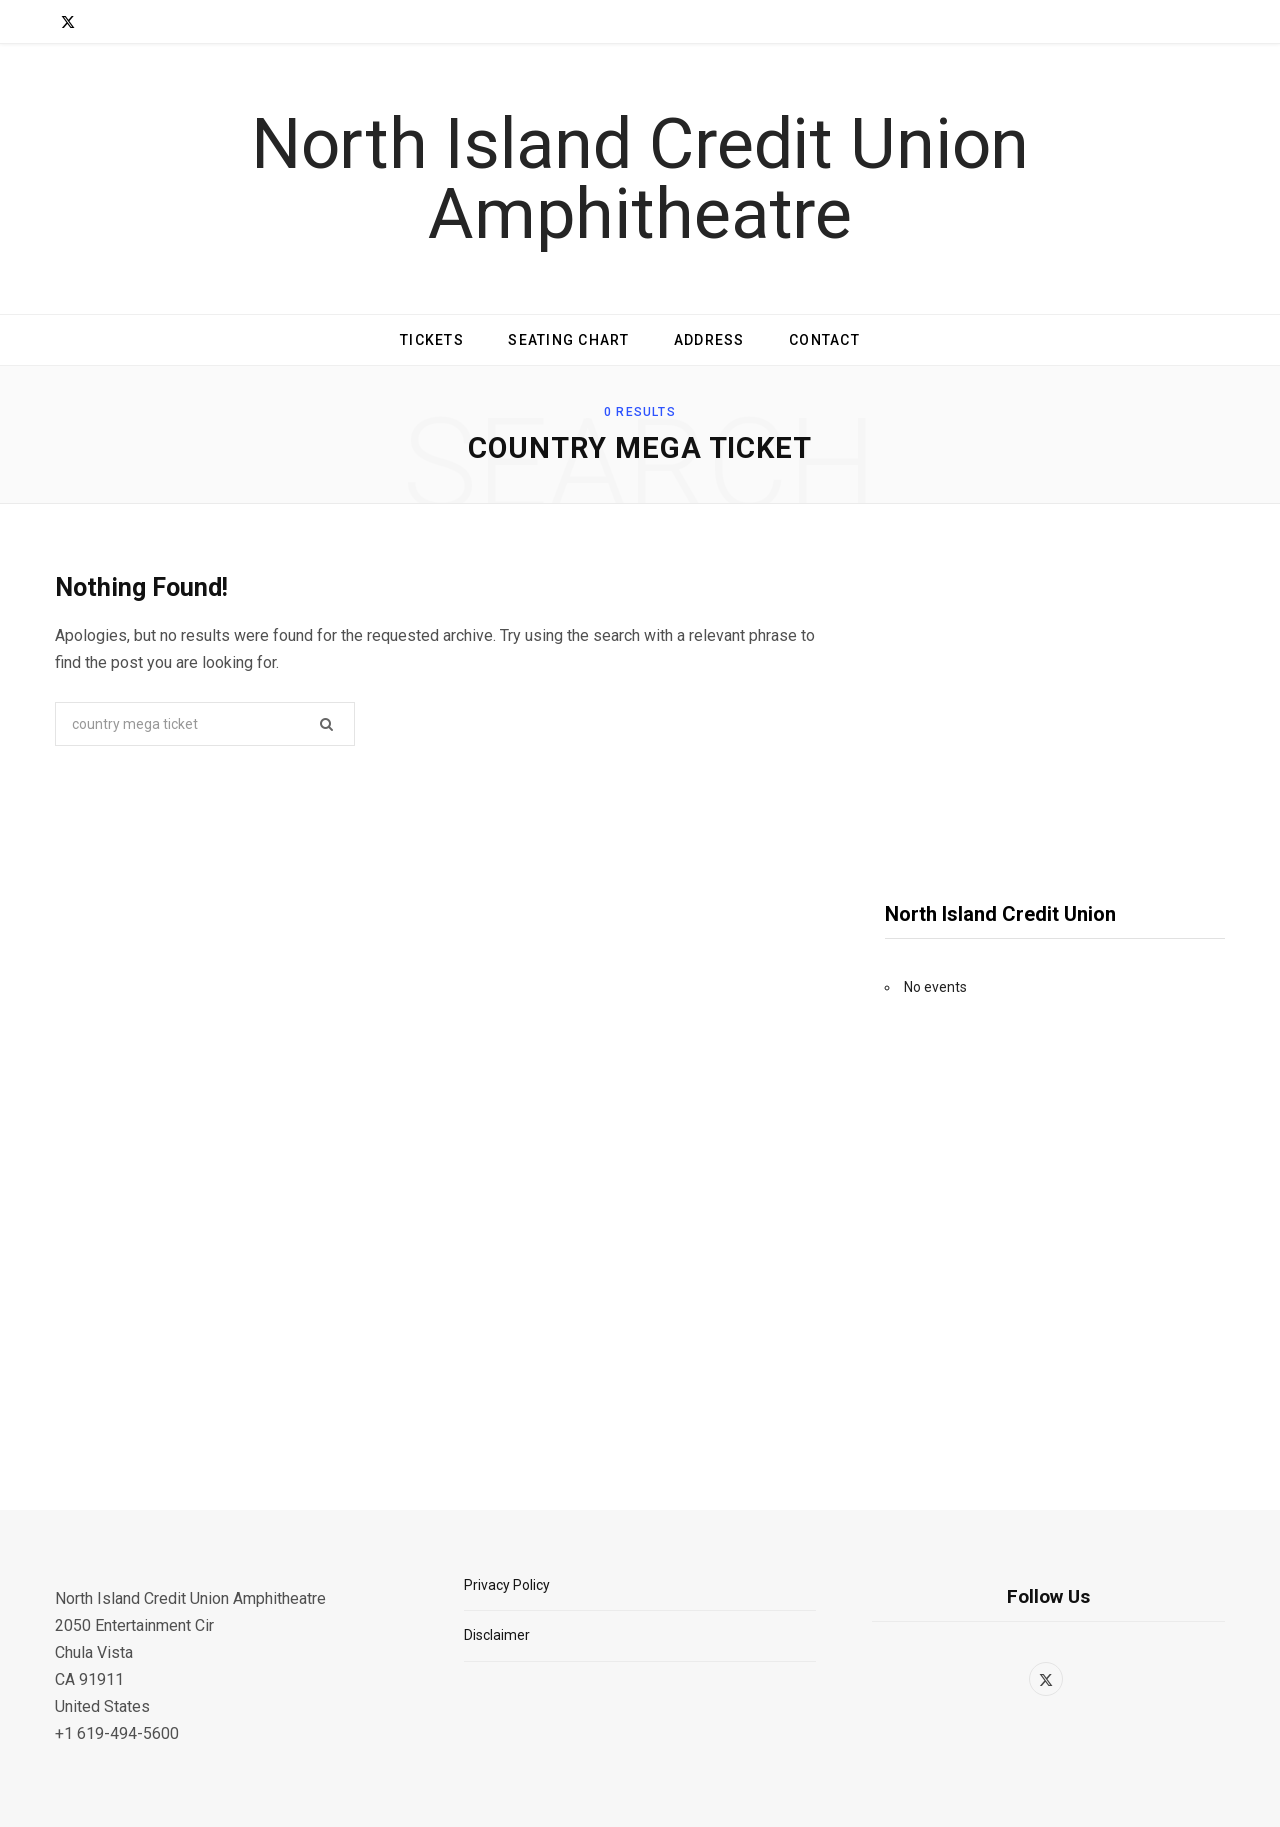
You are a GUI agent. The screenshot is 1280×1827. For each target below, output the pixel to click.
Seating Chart (568, 340)
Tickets (432, 340)
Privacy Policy (507, 1585)
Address (709, 340)
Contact (824, 340)
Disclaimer (497, 1635)
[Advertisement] (1055, 709)
